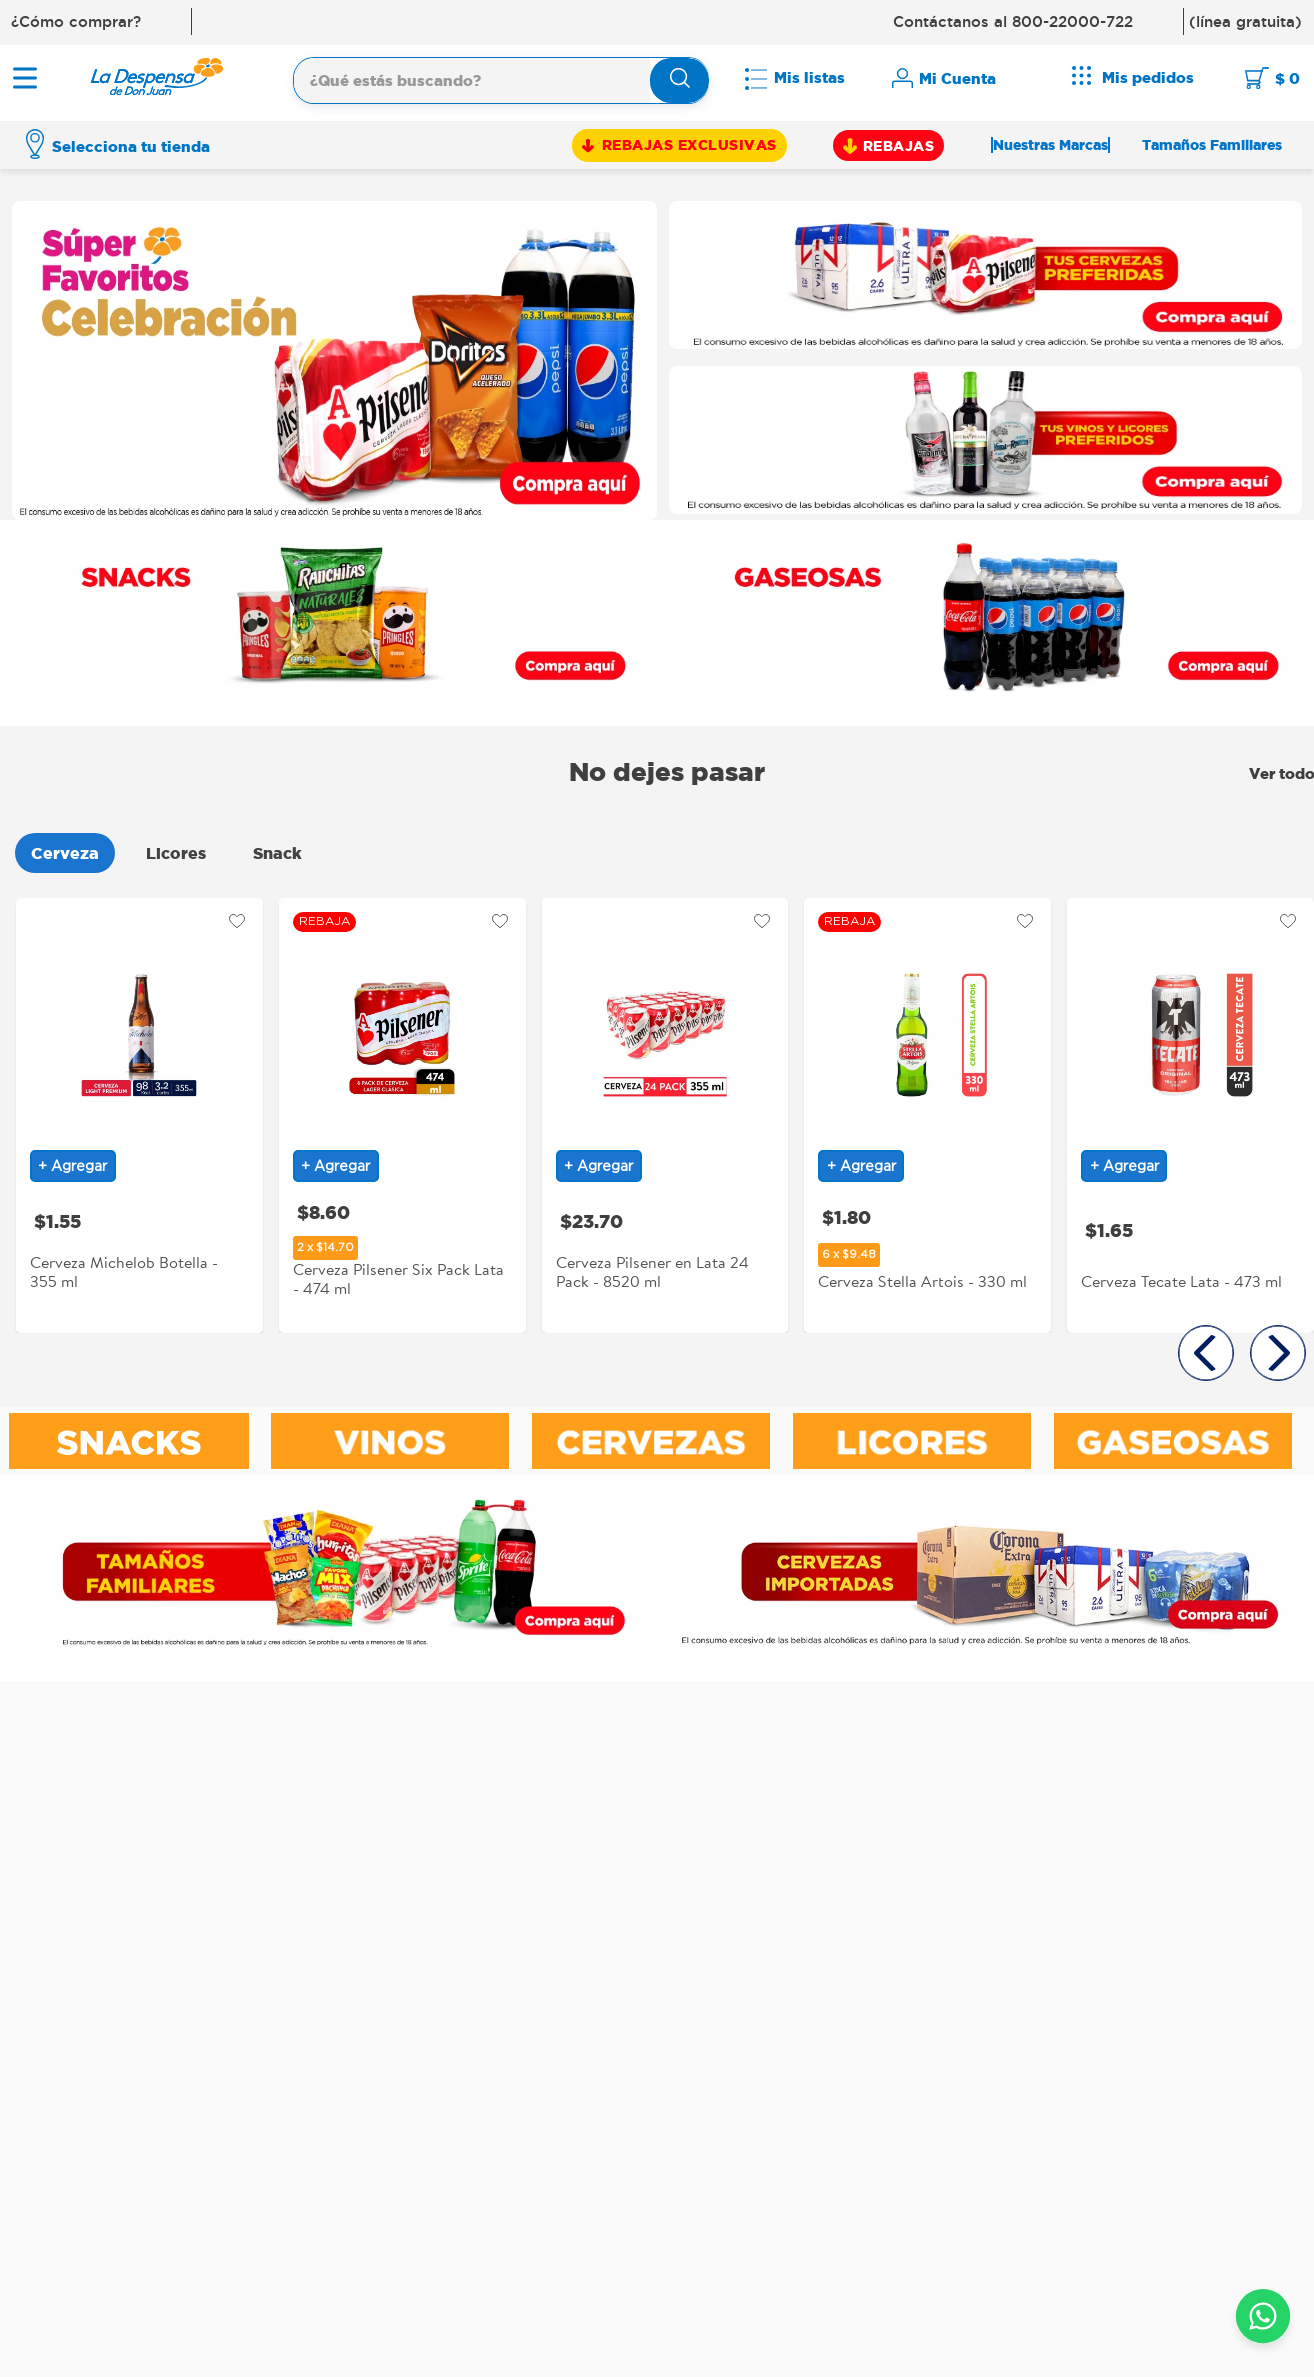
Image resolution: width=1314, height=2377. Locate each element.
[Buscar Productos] (680, 81)
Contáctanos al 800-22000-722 (1013, 21)
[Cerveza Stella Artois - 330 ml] (927, 1112)
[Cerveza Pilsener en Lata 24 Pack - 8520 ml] (665, 1112)
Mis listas (809, 77)
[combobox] (501, 79)
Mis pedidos (1148, 77)
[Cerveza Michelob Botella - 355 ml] (139, 1112)
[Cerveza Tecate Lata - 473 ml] (1190, 1112)
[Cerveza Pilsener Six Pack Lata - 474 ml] (402, 1112)
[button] (1206, 1353)
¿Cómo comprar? (76, 21)
